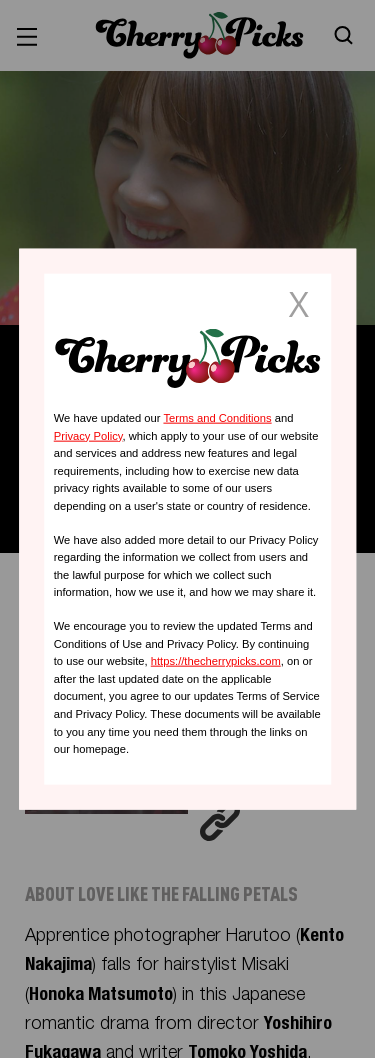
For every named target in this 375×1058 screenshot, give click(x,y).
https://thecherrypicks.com (216, 661)
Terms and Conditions (217, 418)
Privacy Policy (88, 435)
